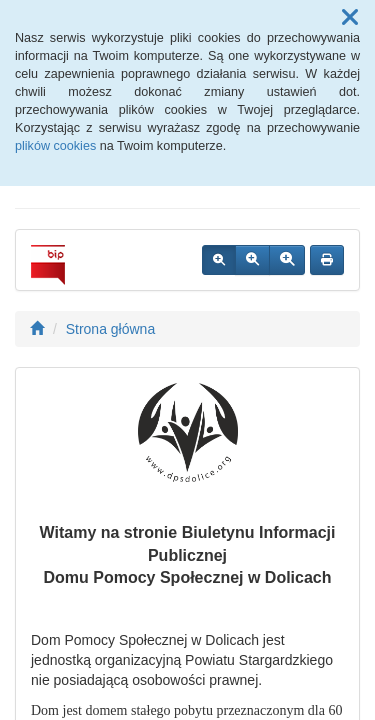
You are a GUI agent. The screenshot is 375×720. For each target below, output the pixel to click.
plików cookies (55, 146)
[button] (350, 18)
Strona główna (111, 329)
